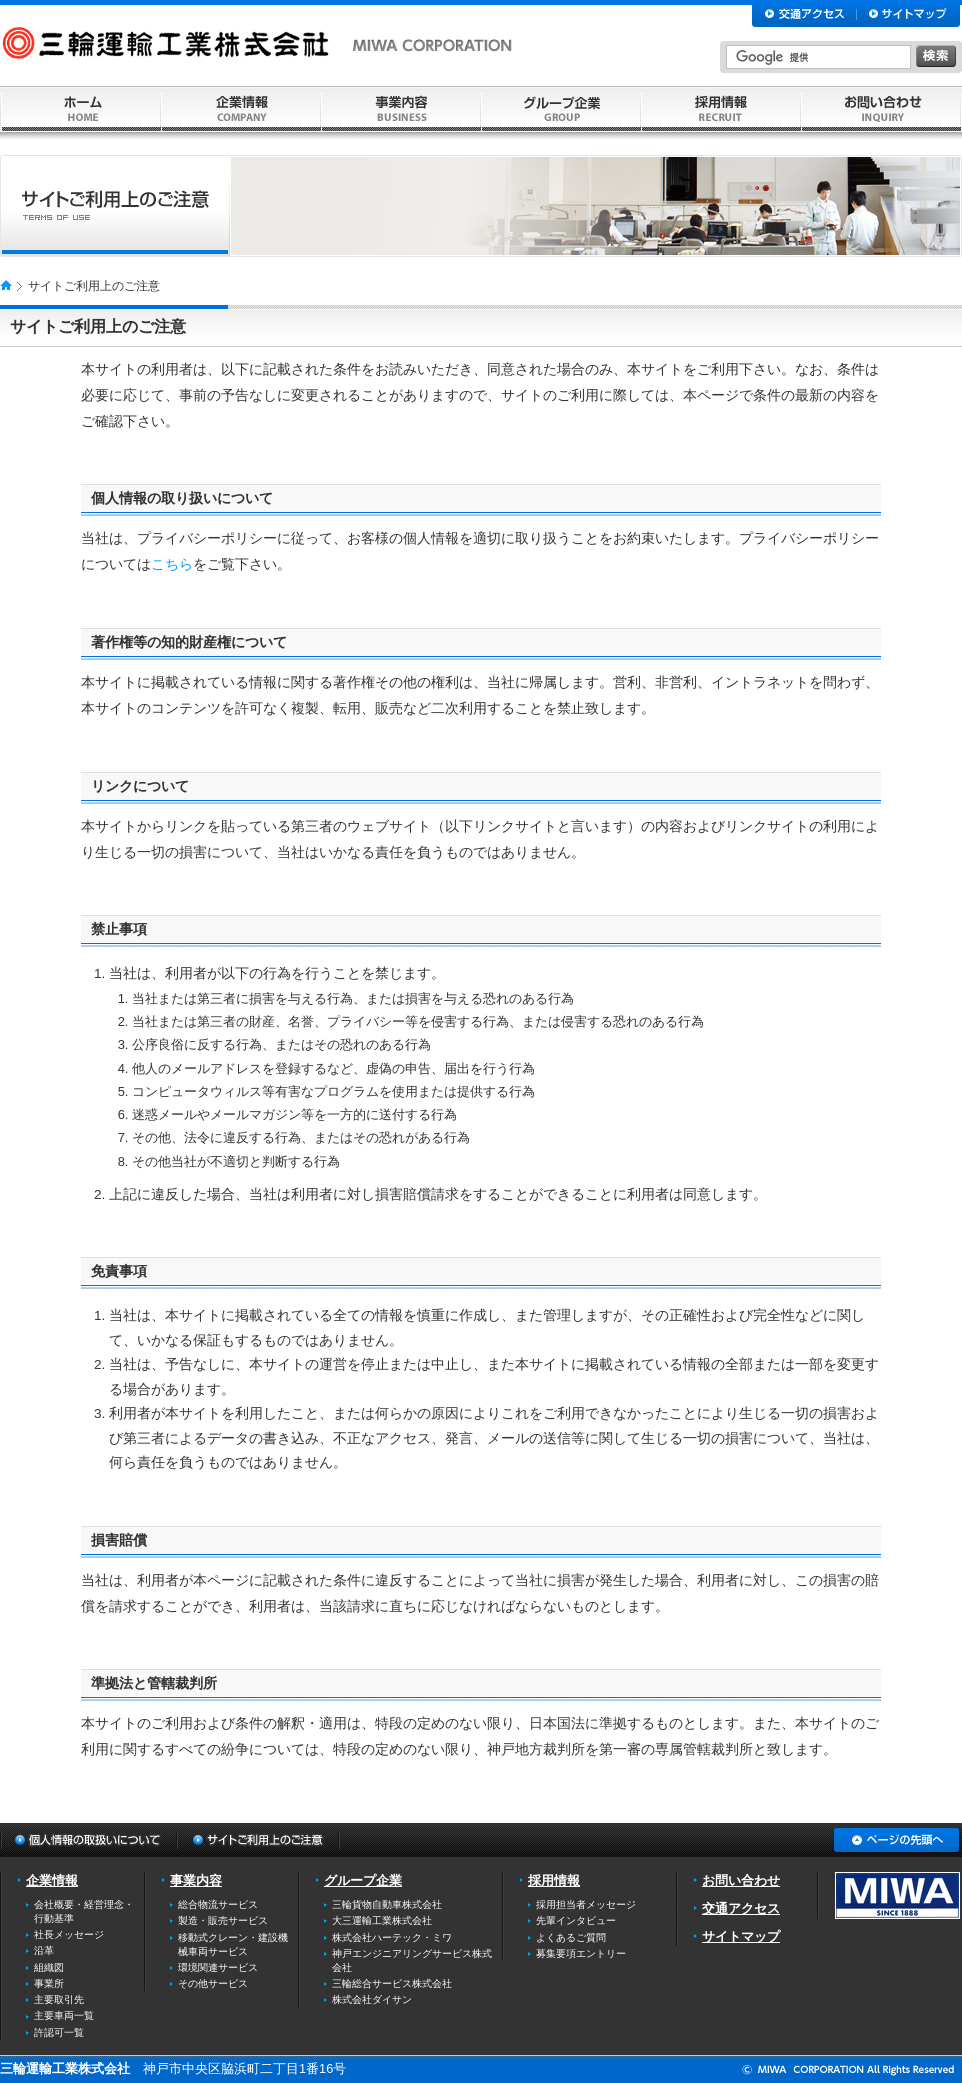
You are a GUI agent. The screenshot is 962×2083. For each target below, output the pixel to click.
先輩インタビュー (576, 1920)
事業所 (49, 1983)
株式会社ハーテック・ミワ (392, 1937)
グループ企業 (363, 1880)
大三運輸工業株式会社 (382, 1920)
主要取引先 (59, 1999)
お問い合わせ (741, 1880)
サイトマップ (741, 1936)
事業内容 (196, 1880)
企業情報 (52, 1880)
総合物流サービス (218, 1904)
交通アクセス (741, 1908)
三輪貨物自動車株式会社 (387, 1904)
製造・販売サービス (223, 1920)
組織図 (49, 1967)
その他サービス (213, 1983)
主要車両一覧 (64, 2015)
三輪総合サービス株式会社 (392, 1983)
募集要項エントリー (581, 1953)
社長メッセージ (69, 1934)
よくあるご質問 (571, 1937)
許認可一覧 (59, 2032)
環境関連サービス (218, 1967)
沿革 (44, 1950)
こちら (172, 564)
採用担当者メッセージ (586, 1904)
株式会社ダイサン (372, 1999)
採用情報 (554, 1880)
